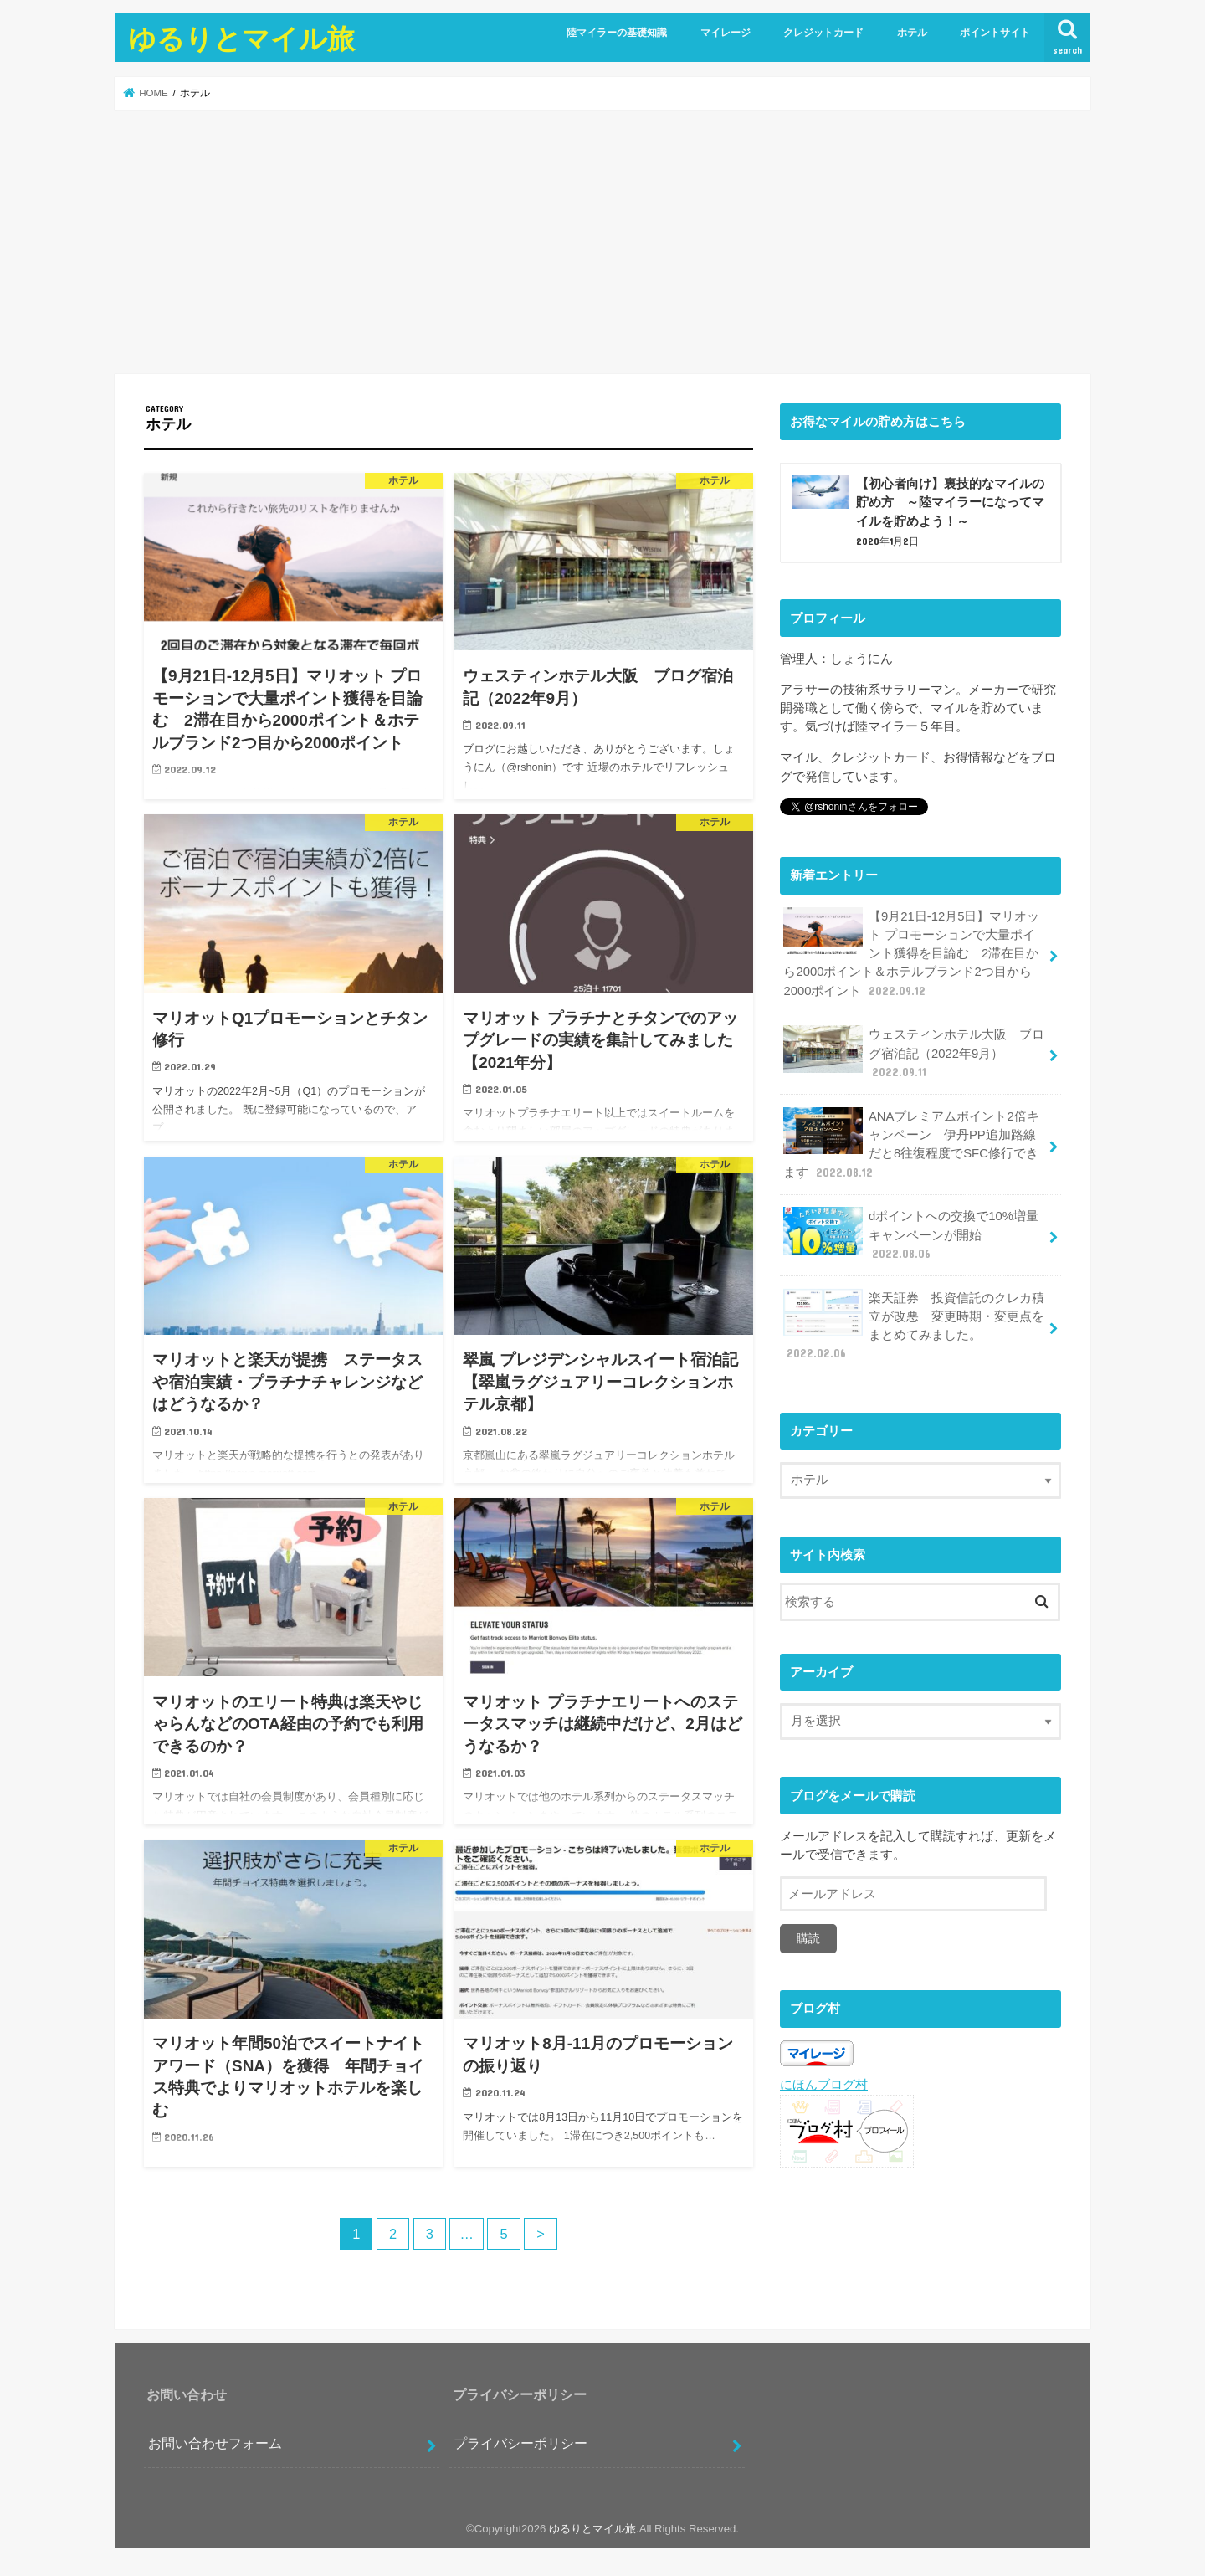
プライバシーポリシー (520, 2442)
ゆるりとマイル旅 (241, 38)
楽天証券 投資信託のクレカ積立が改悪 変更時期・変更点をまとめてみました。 (913, 1325)
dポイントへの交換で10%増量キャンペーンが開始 (910, 1234)
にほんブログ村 (824, 2084)
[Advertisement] (602, 242)
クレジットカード (823, 32)
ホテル (912, 32)
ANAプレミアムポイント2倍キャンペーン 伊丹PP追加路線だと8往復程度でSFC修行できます (910, 1144)
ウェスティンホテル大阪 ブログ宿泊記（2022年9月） (913, 1052)
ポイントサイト (995, 32)
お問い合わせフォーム (215, 2442)
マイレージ (725, 32)
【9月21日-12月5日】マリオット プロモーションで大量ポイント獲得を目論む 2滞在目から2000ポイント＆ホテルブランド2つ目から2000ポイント (911, 953)
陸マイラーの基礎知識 (617, 32)
